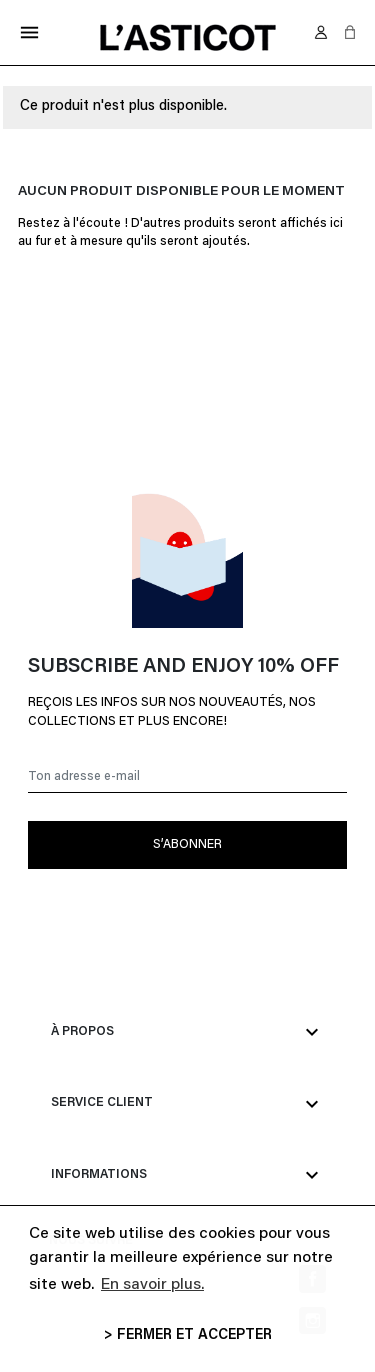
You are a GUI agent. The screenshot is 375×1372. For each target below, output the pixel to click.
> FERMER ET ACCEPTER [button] (188, 1335)
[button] (350, 32)
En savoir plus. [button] (152, 1285)
